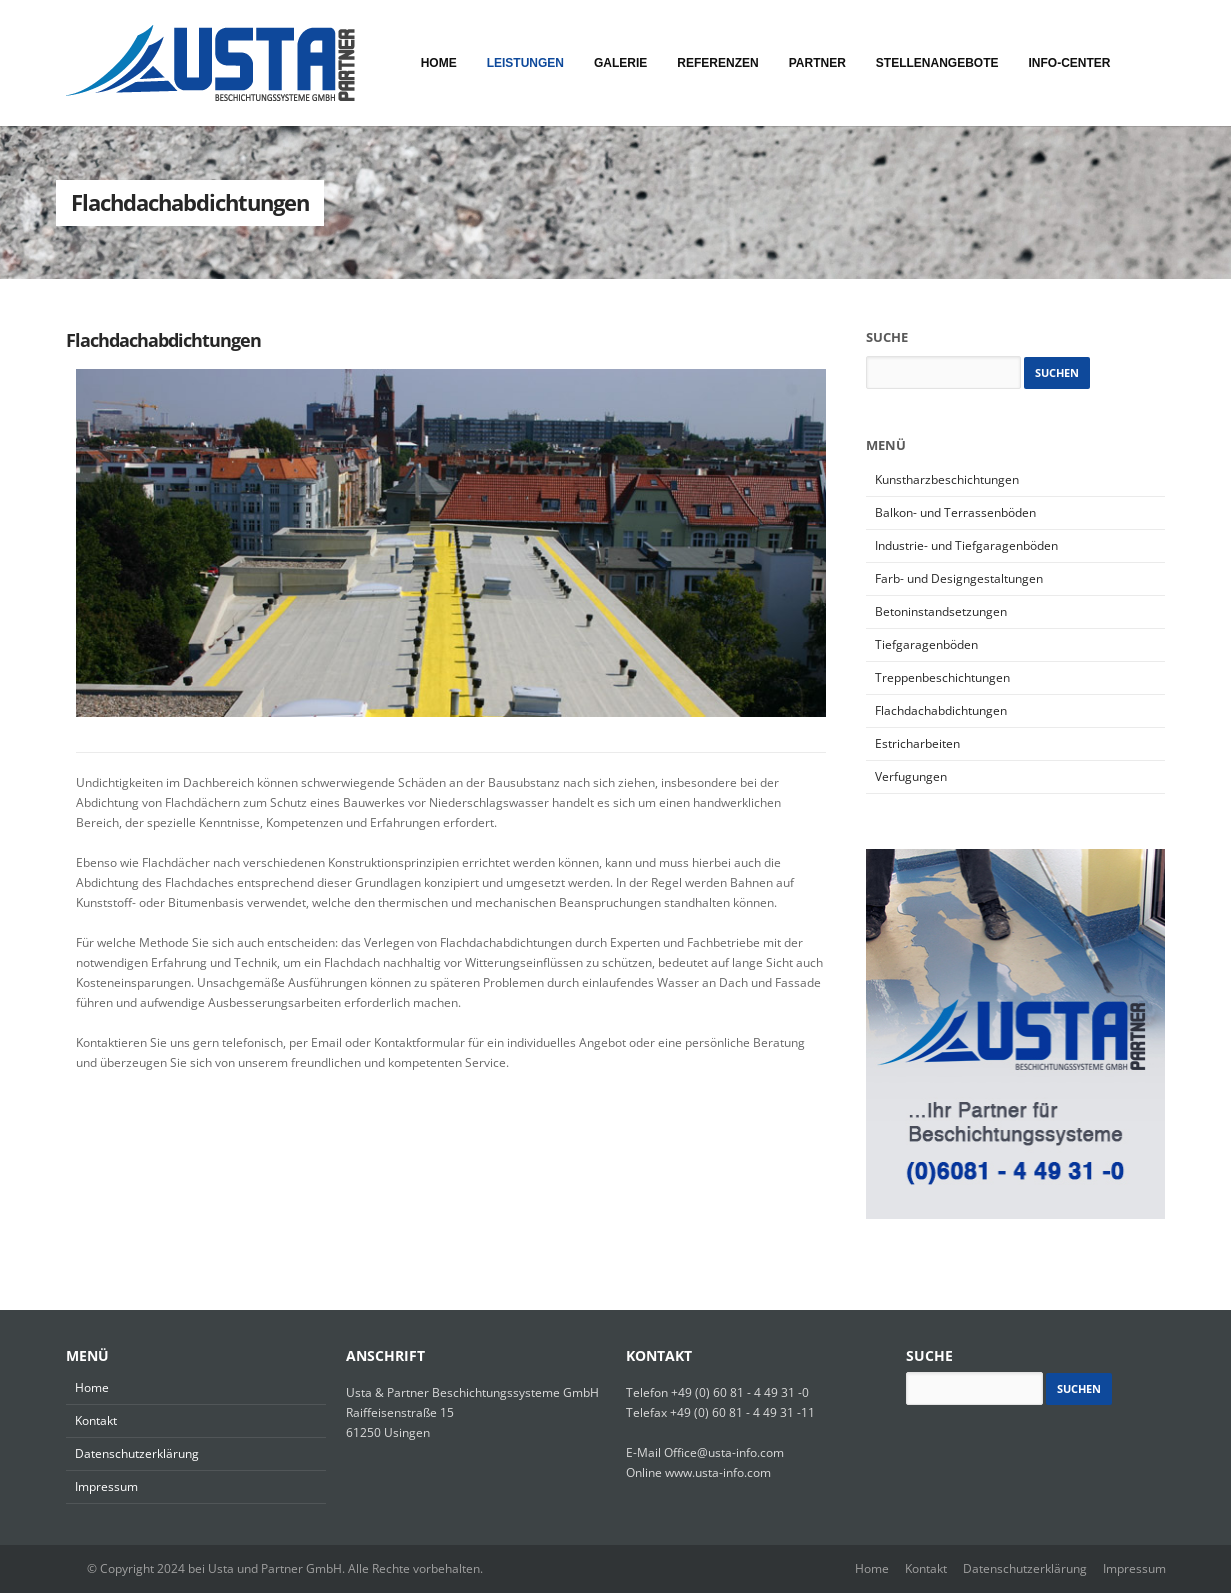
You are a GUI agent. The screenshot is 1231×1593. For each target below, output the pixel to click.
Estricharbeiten (917, 743)
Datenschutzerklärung (137, 1453)
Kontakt (96, 1420)
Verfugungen (911, 776)
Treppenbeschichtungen (942, 677)
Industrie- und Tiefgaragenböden (966, 545)
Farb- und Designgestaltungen (959, 578)
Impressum (106, 1486)
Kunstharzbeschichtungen (947, 479)
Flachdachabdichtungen (163, 340)
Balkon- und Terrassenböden (955, 512)
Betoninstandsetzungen (941, 611)
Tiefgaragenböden (926, 644)
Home (92, 1387)
